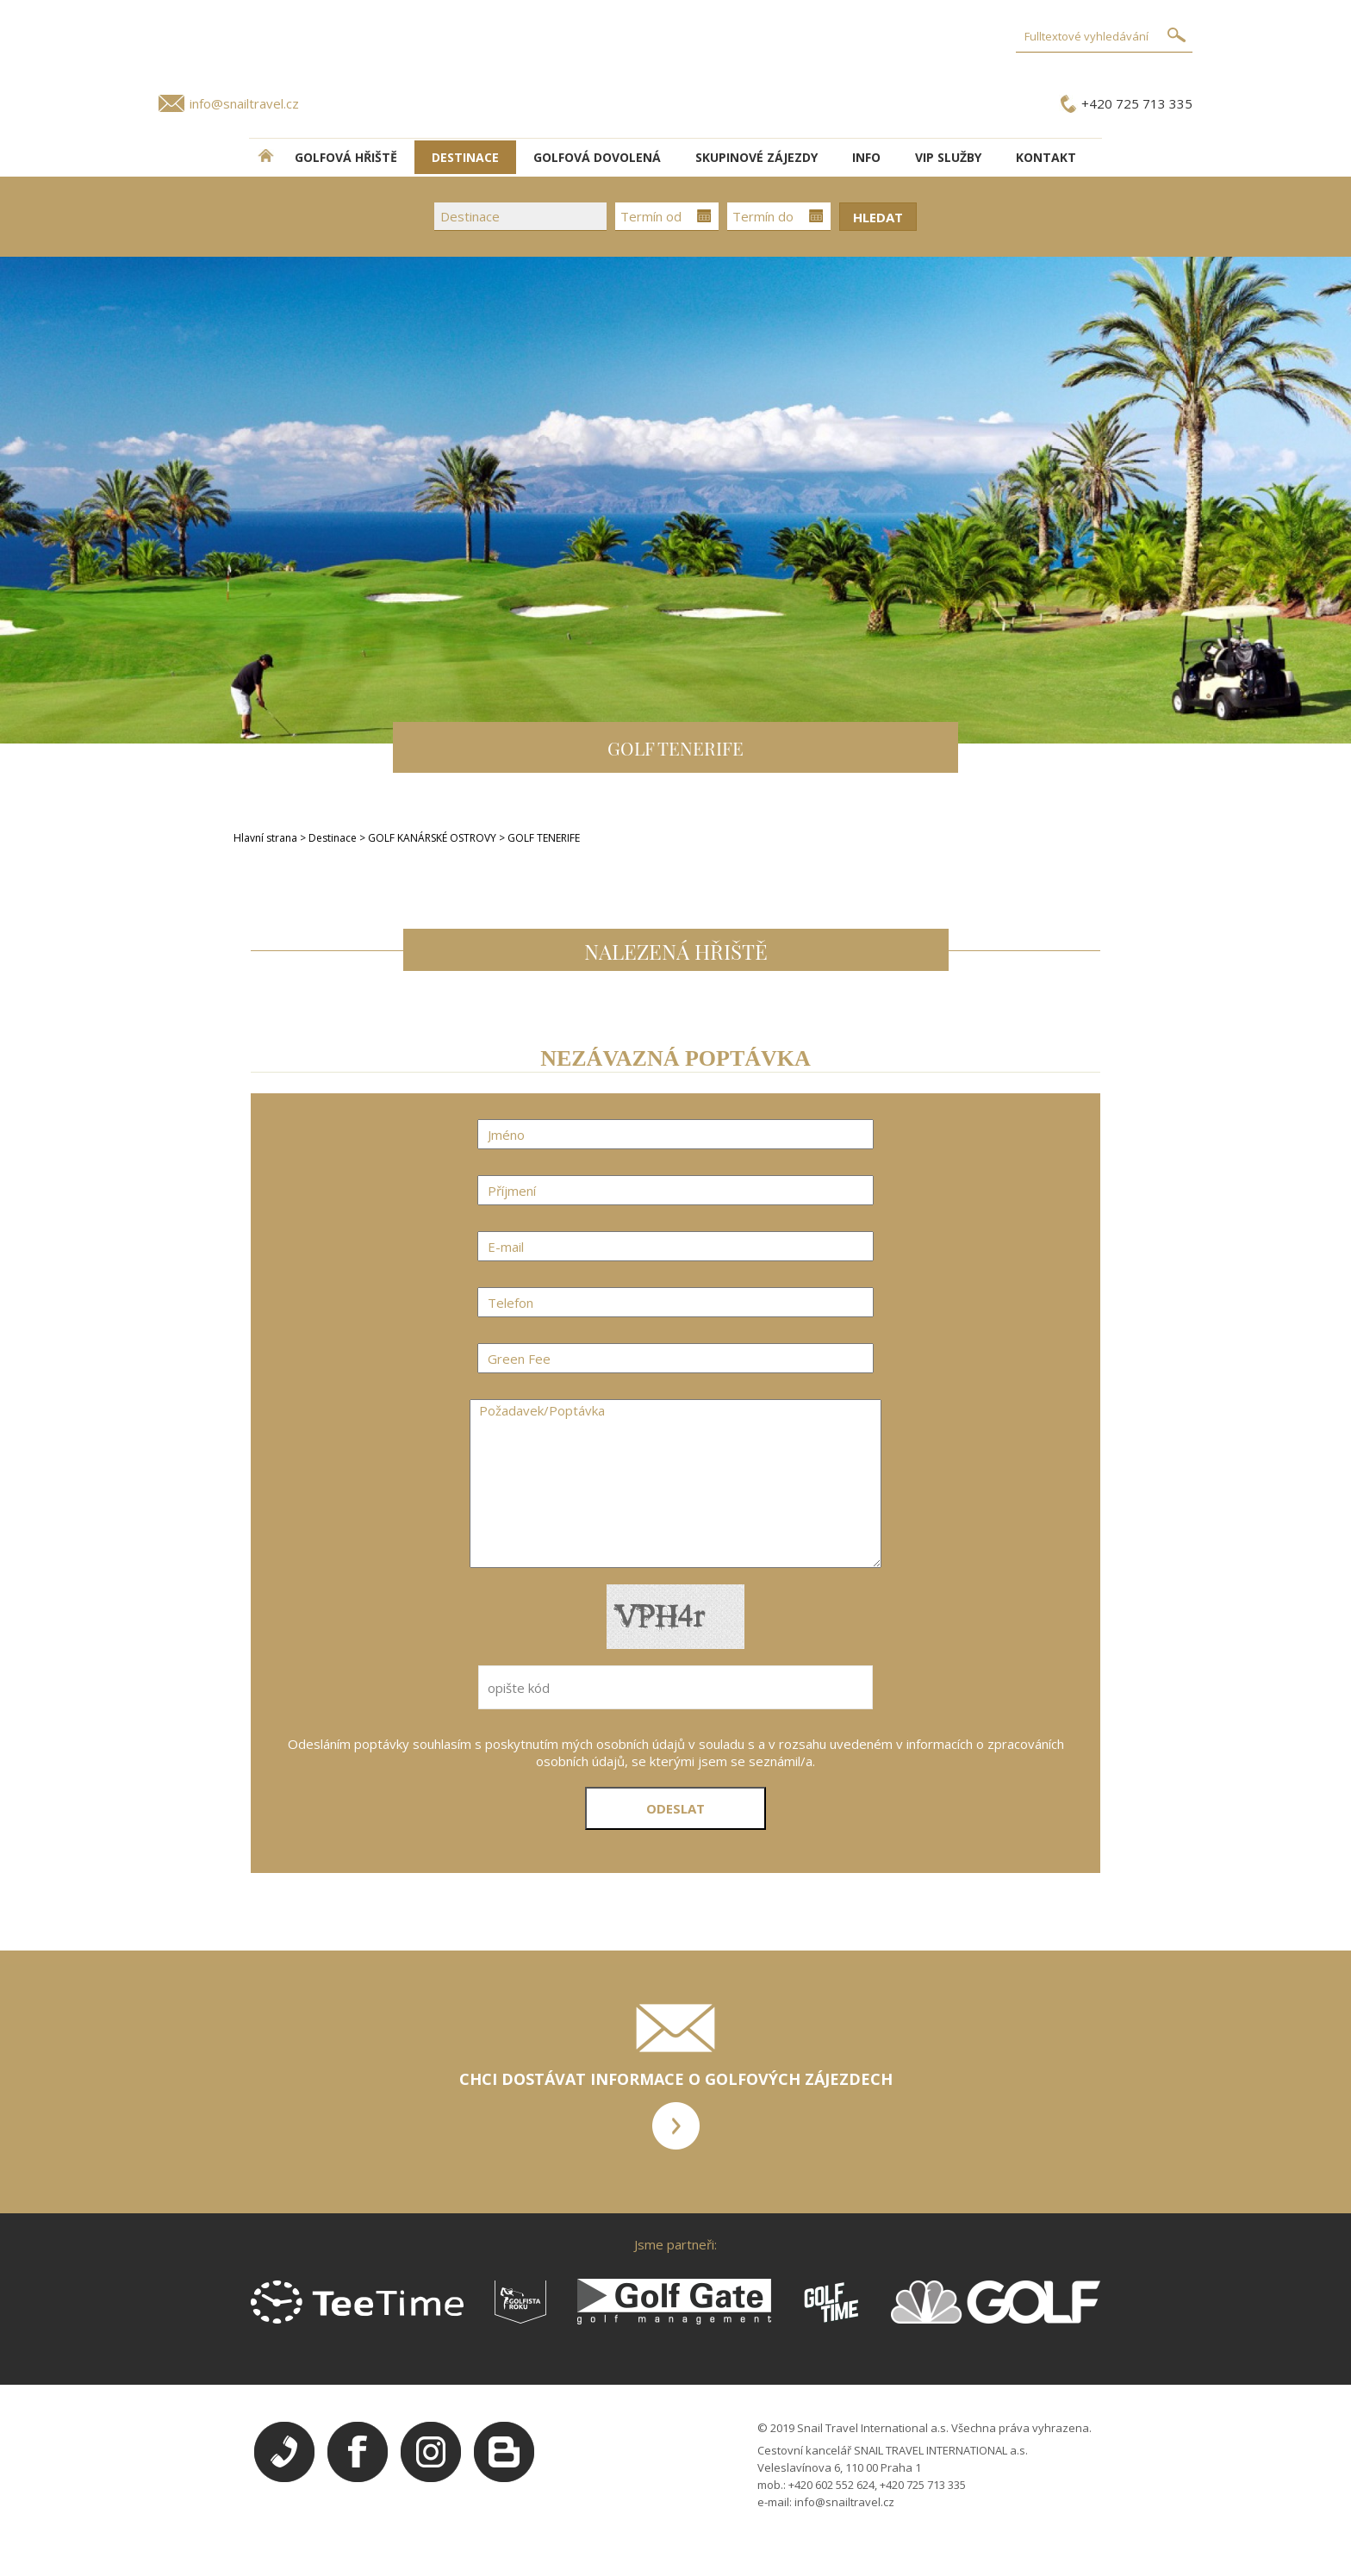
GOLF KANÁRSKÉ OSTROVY (433, 838)
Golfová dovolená (597, 157)
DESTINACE (465, 157)
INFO (866, 157)
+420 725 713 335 (1136, 103)
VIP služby (948, 157)
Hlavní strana (265, 838)
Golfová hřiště (346, 157)
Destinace (332, 838)
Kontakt (1046, 157)
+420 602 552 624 (831, 2484)
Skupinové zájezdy (756, 157)
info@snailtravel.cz (244, 103)
